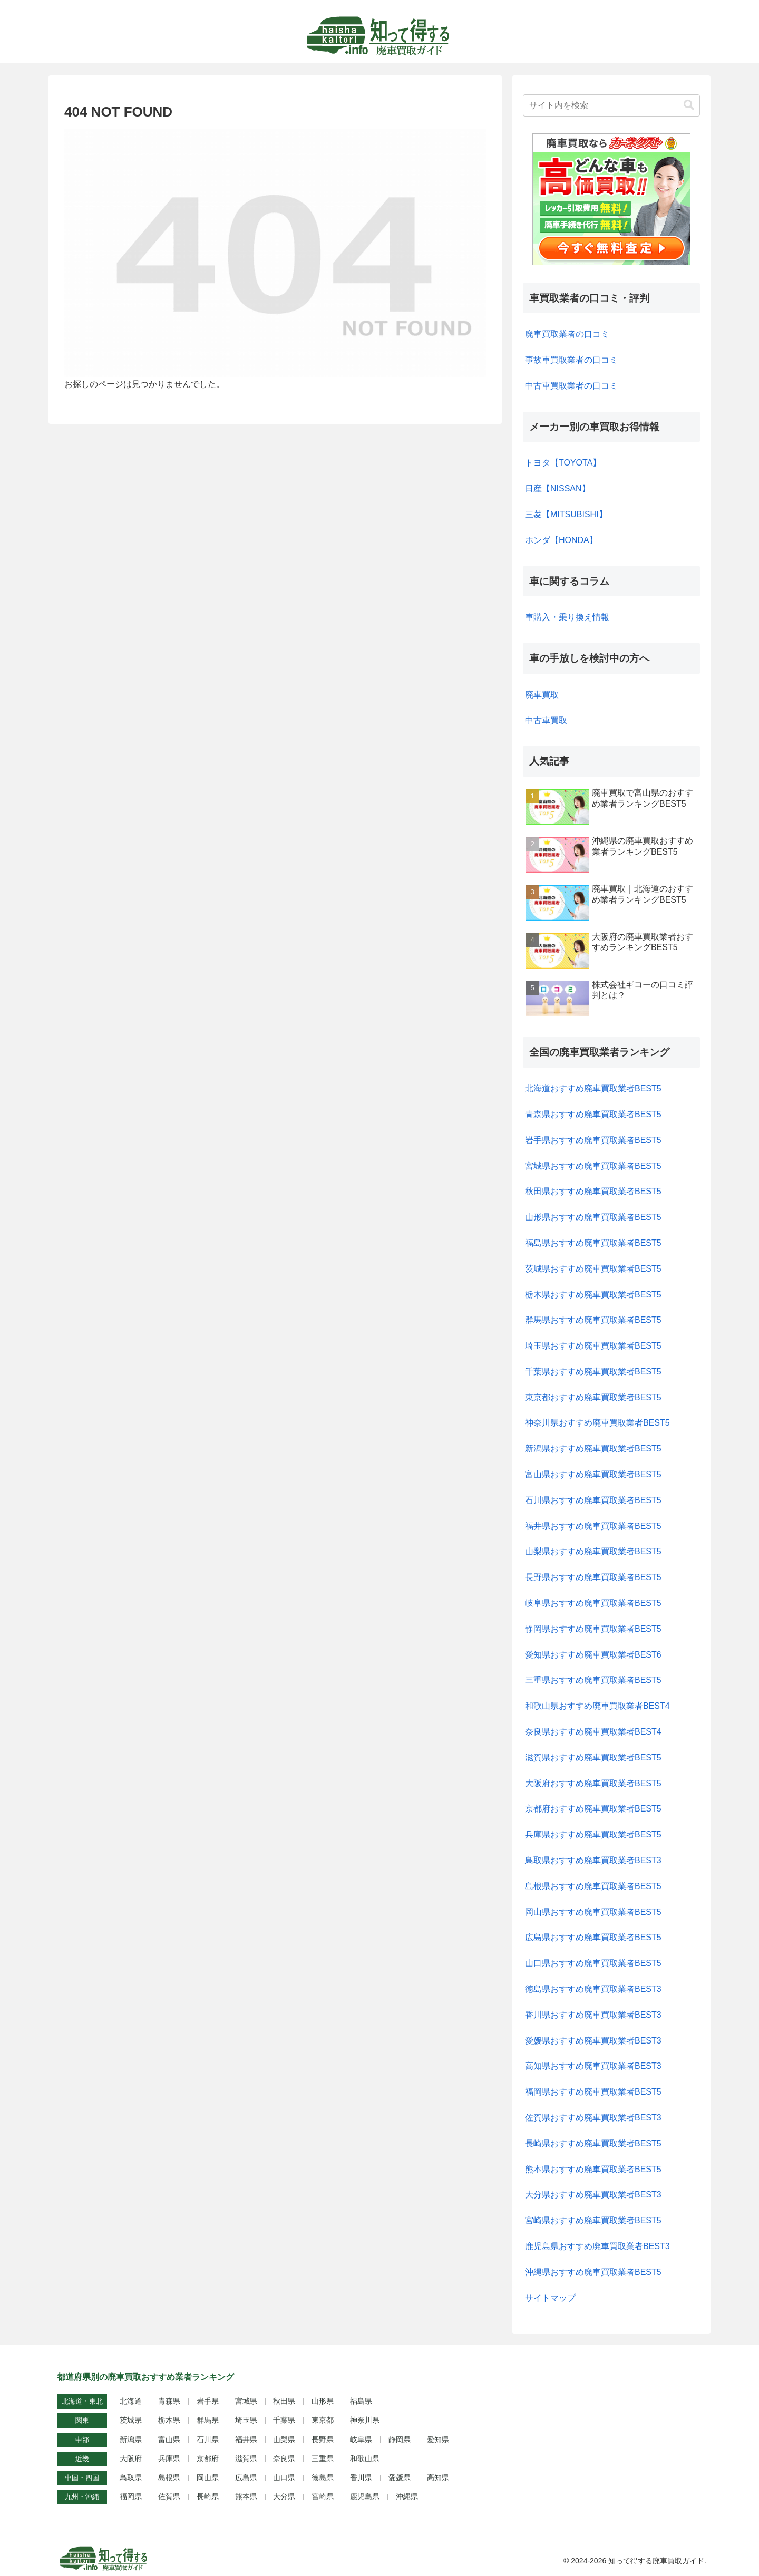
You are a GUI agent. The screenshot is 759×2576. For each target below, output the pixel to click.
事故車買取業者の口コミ (571, 359)
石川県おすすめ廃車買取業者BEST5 (593, 1500)
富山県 (169, 2439)
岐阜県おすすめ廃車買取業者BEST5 (593, 1603)
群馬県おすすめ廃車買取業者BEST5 (593, 1319)
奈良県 (284, 2458)
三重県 (323, 2458)
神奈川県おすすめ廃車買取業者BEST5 (597, 1422)
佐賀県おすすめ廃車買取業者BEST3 (593, 2117)
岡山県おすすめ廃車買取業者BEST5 (593, 1911)
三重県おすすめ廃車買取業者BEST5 (593, 1680)
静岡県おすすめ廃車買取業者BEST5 (593, 1628)
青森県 (169, 2401)
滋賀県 (246, 2458)
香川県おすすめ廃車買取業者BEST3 (593, 2014)
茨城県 (131, 2420)
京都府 (208, 2458)
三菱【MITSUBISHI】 (566, 514)
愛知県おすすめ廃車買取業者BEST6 (593, 1654)
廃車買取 (542, 694)
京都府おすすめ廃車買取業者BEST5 (593, 1808)
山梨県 (284, 2439)
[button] (688, 105)
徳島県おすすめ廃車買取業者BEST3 (593, 1988)
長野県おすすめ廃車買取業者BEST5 (593, 1577)
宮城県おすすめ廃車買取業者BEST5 (593, 1165)
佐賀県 (169, 2496)
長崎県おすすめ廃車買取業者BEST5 (593, 2143)
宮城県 (246, 2401)
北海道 (131, 2401)
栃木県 (169, 2420)
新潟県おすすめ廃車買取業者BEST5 (593, 1448)
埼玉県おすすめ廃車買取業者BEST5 (593, 1345)
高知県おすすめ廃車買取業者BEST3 (593, 2065)
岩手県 (208, 2401)
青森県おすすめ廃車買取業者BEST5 (593, 1114)
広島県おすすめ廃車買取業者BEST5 (593, 1937)
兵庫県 (169, 2458)
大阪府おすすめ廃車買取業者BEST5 (593, 1783)
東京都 (323, 2420)
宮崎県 (323, 2496)
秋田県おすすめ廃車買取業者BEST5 (593, 1191)
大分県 (284, 2496)
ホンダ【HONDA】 (561, 540)
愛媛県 (399, 2477)
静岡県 (399, 2439)
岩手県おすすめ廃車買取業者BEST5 (593, 1140)
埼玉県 (246, 2420)
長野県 (323, 2439)
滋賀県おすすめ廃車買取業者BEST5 (593, 1757)
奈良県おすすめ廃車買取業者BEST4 (593, 1731)
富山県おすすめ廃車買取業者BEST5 (593, 1474)
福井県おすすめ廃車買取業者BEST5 (593, 1526)
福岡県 (131, 2496)
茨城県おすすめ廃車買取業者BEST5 (593, 1268)
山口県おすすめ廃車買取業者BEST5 (593, 1963)
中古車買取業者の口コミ (571, 385)
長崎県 (208, 2496)
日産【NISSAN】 (557, 488)
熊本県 (246, 2496)
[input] (611, 105)
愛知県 (438, 2439)
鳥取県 (131, 2477)
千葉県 (284, 2420)
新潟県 (131, 2439)
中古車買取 (546, 720)
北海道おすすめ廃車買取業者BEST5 (593, 1088)
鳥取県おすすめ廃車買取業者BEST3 (593, 1860)
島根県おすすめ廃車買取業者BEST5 (593, 1886)
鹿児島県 (365, 2496)
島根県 (169, 2477)
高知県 (438, 2477)
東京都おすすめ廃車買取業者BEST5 (593, 1397)
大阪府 (131, 2458)
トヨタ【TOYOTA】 (563, 462)
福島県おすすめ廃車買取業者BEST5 (593, 1242)
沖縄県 (407, 2496)
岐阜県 (361, 2439)
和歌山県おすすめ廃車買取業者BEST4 (597, 1705)
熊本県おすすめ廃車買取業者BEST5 (593, 2169)
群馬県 (208, 2420)
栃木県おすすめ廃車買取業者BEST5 (593, 1294)
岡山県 (208, 2477)
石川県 (208, 2439)
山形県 (323, 2401)
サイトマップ (550, 2297)
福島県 (361, 2401)
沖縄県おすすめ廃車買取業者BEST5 (593, 2272)
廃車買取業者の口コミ (567, 334)
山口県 (284, 2477)
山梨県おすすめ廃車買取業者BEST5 (593, 1551)
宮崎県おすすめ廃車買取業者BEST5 (593, 2220)
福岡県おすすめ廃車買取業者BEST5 (593, 2091)
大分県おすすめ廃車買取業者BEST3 (593, 2194)
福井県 (246, 2439)
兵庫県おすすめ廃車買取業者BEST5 (593, 1834)
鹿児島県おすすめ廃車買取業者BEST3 (597, 2246)
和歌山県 (365, 2458)
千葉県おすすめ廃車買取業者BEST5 (593, 1371)
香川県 (361, 2477)
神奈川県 (365, 2420)
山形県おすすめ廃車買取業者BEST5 (593, 1217)
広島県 (246, 2477)
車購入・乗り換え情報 (567, 617)
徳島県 (323, 2477)
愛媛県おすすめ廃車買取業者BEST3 (593, 2040)
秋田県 (284, 2401)
